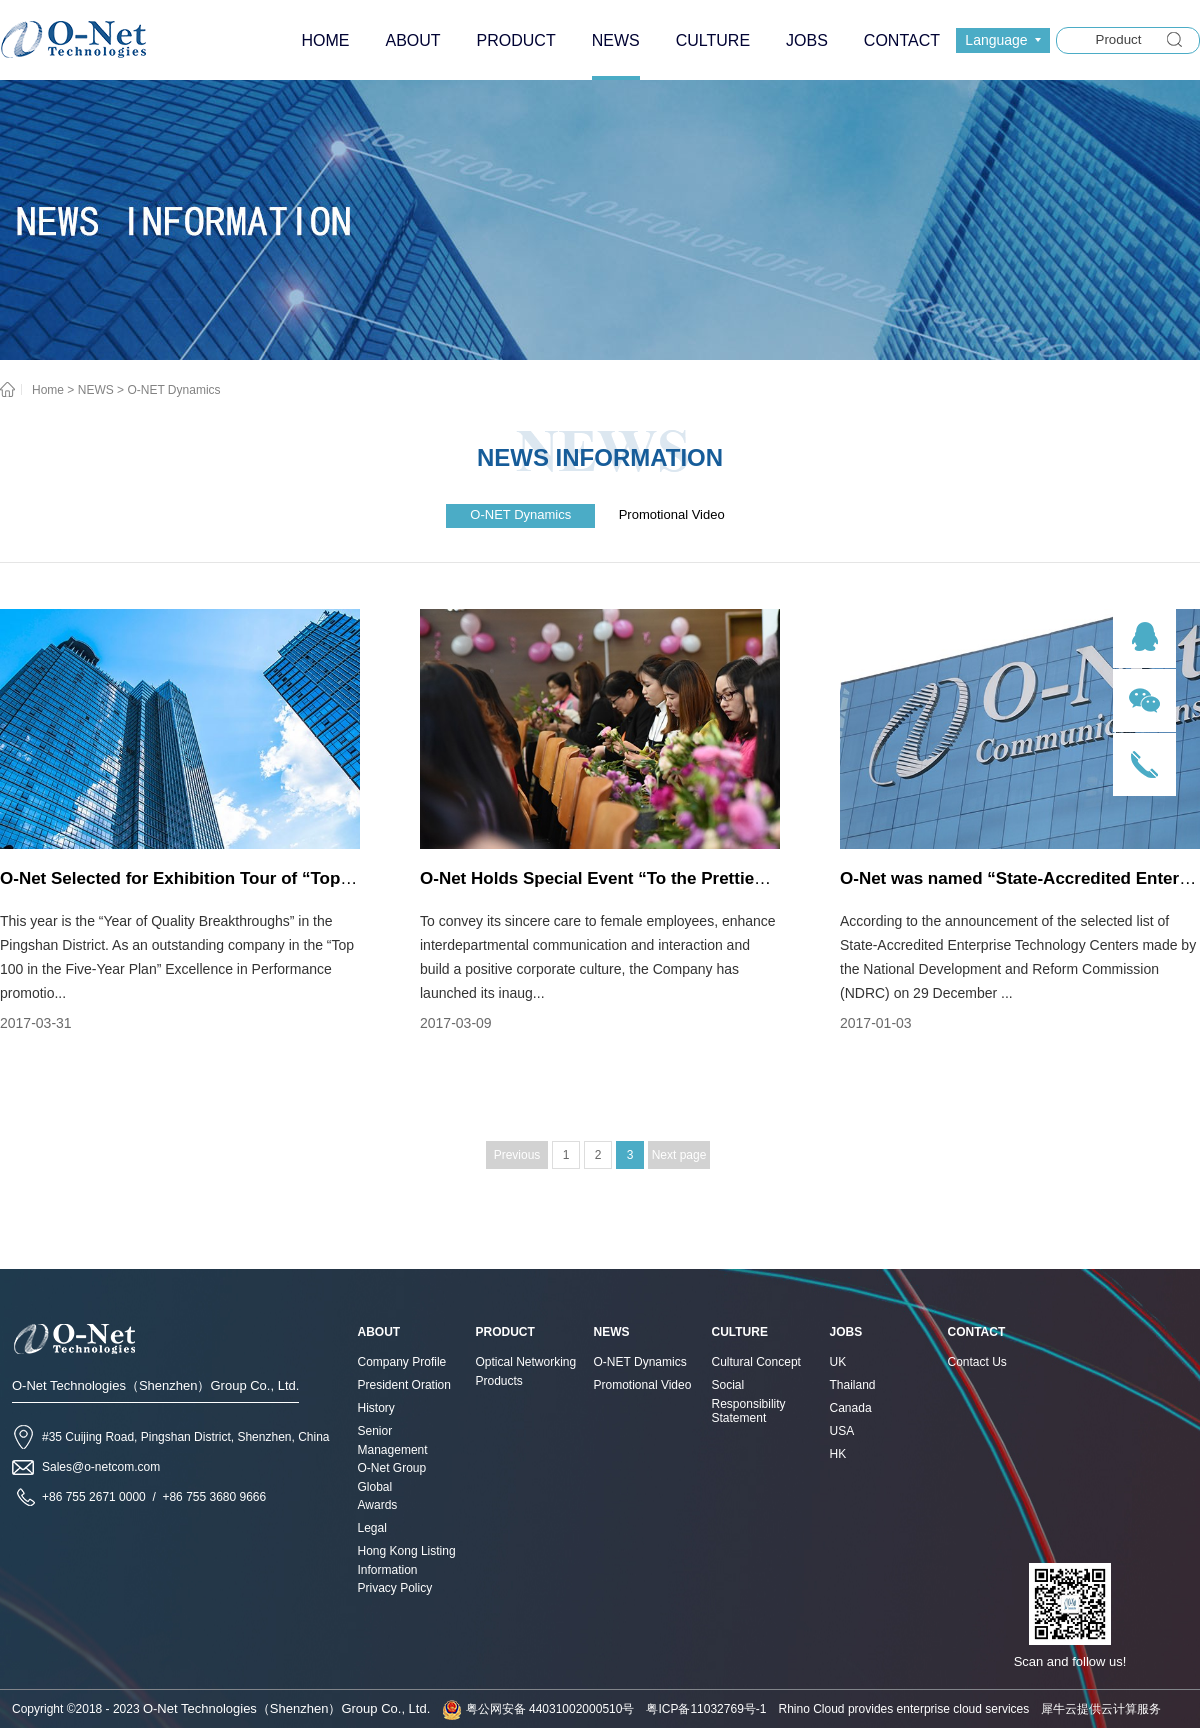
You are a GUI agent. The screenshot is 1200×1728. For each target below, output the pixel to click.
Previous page (517, 1158)
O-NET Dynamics (173, 390)
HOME (325, 40)
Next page (679, 1155)
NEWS (96, 390)
